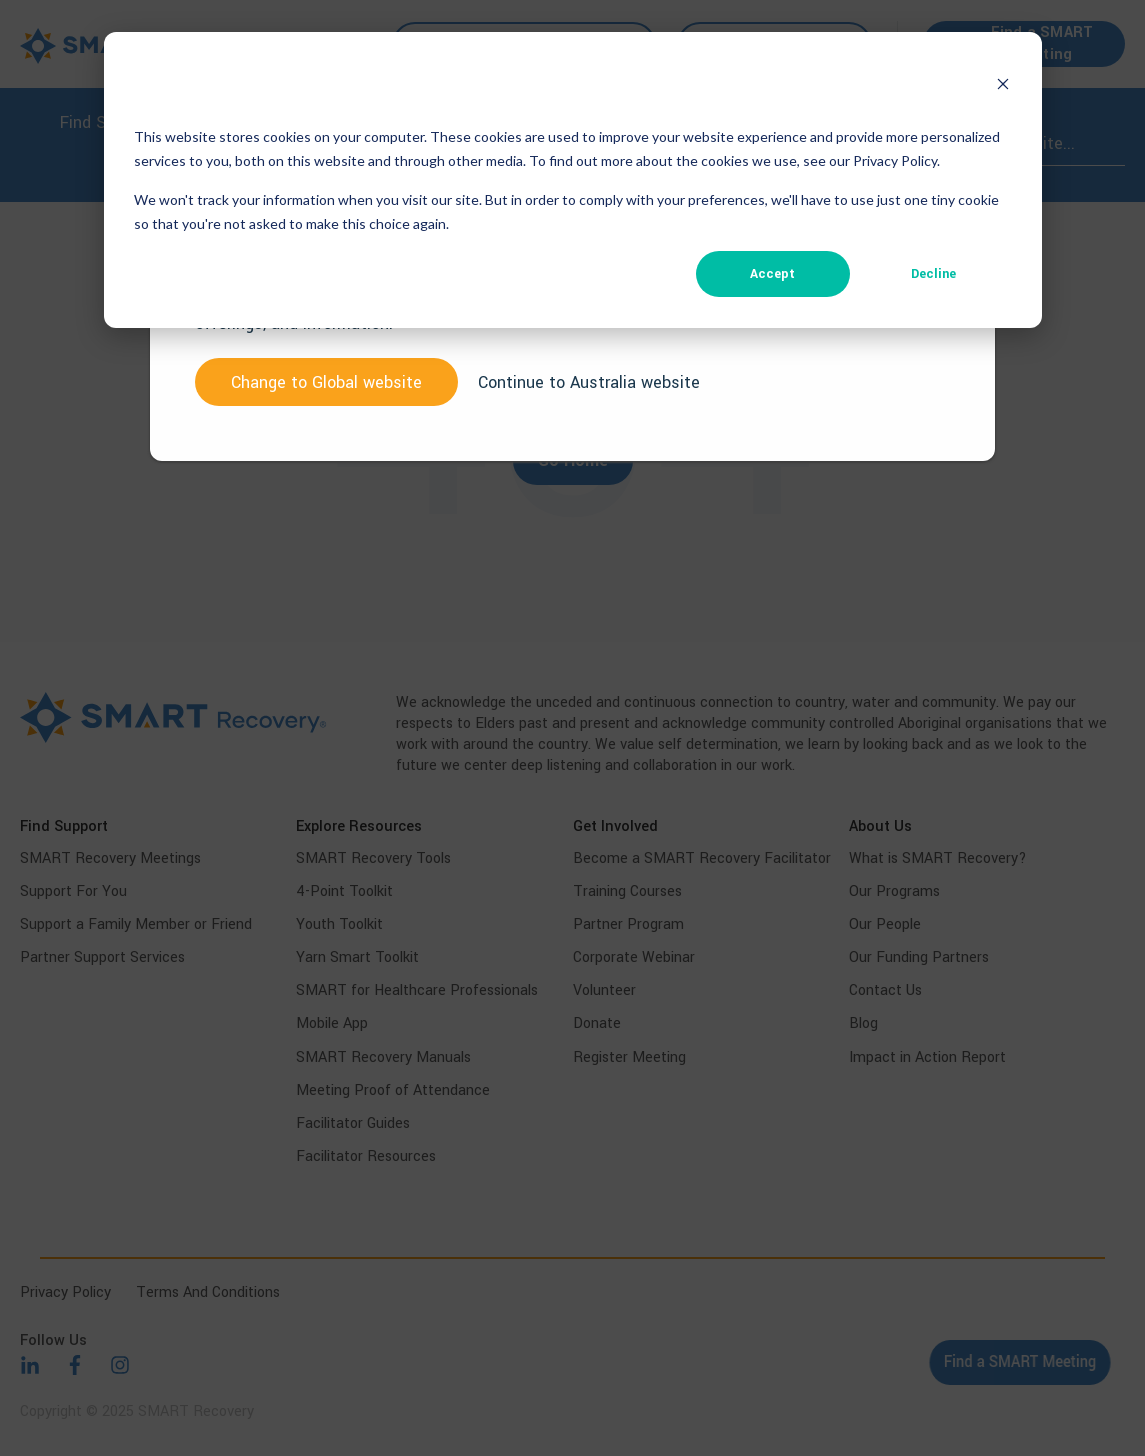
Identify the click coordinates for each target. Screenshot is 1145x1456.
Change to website (326, 382)
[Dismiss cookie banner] (1003, 87)
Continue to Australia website (589, 382)
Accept (772, 274)
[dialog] (573, 180)
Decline (933, 274)
